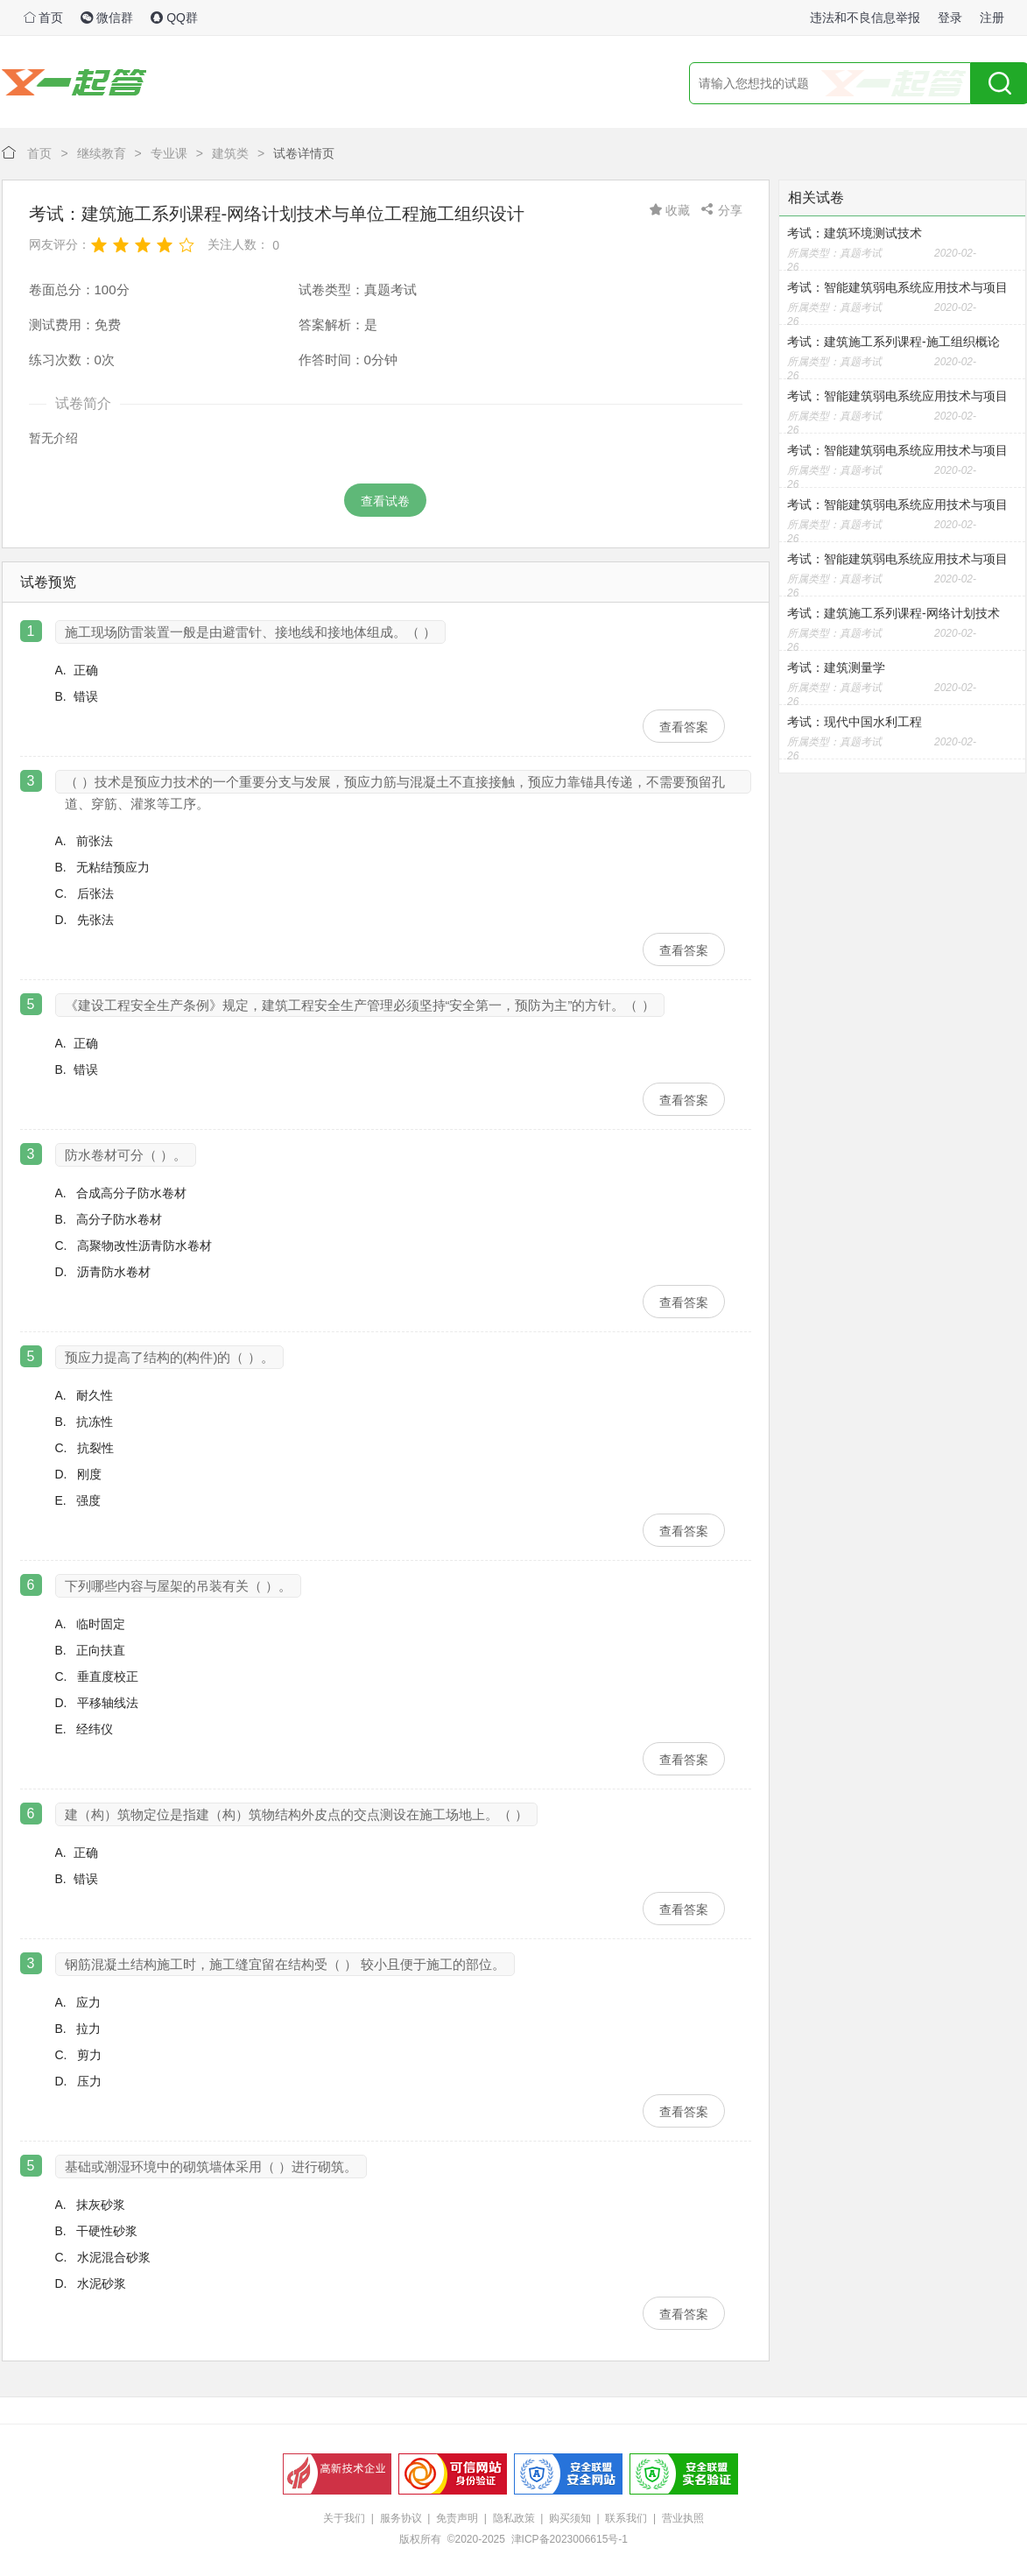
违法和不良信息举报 (865, 18)
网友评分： (59, 244)
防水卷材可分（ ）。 (125, 1154)
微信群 (107, 18)
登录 (950, 18)
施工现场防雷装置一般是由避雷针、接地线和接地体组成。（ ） (250, 632)
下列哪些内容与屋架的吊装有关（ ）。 (178, 1585)
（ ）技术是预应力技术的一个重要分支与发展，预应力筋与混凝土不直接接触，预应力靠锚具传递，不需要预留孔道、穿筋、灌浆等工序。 (395, 784)
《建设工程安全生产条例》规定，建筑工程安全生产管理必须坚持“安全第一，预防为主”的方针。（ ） (360, 1005)
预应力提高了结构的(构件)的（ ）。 (169, 1357)
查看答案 (683, 727)
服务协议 (401, 2518)
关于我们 (344, 2518)
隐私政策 (514, 2518)
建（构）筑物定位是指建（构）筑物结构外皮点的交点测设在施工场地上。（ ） (296, 1814)
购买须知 (570, 2518)
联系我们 (626, 2518)
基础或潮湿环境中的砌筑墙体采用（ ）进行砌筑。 (211, 2166)
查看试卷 (385, 501)
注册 (992, 18)
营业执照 (683, 2518)
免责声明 (457, 2518)
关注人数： (238, 244)
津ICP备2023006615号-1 (569, 2539)
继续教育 (101, 153)
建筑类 (230, 153)
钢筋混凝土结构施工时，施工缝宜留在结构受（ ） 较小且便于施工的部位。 (285, 1964)
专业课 (169, 153)
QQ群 (174, 18)
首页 (44, 18)
